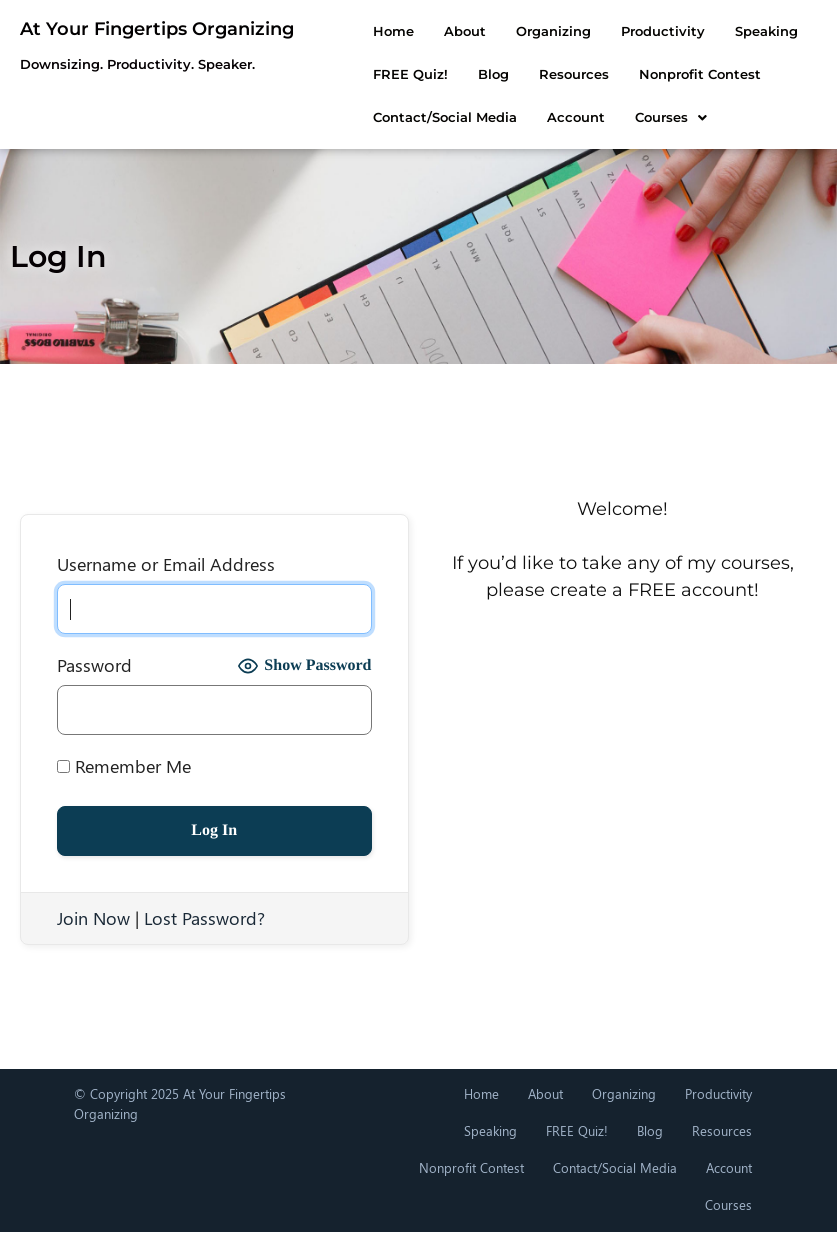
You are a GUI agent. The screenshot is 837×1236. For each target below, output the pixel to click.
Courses (374, 117)
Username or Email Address (166, 564)
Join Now (93, 918)
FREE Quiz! (577, 1130)
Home (358, 31)
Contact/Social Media (723, 74)
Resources (434, 74)
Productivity (628, 31)
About (430, 31)
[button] (374, 117)
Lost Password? (204, 918)
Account (729, 1167)
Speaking (731, 31)
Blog (353, 74)
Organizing (518, 31)
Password (94, 665)
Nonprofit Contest (560, 74)
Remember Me (124, 766)
